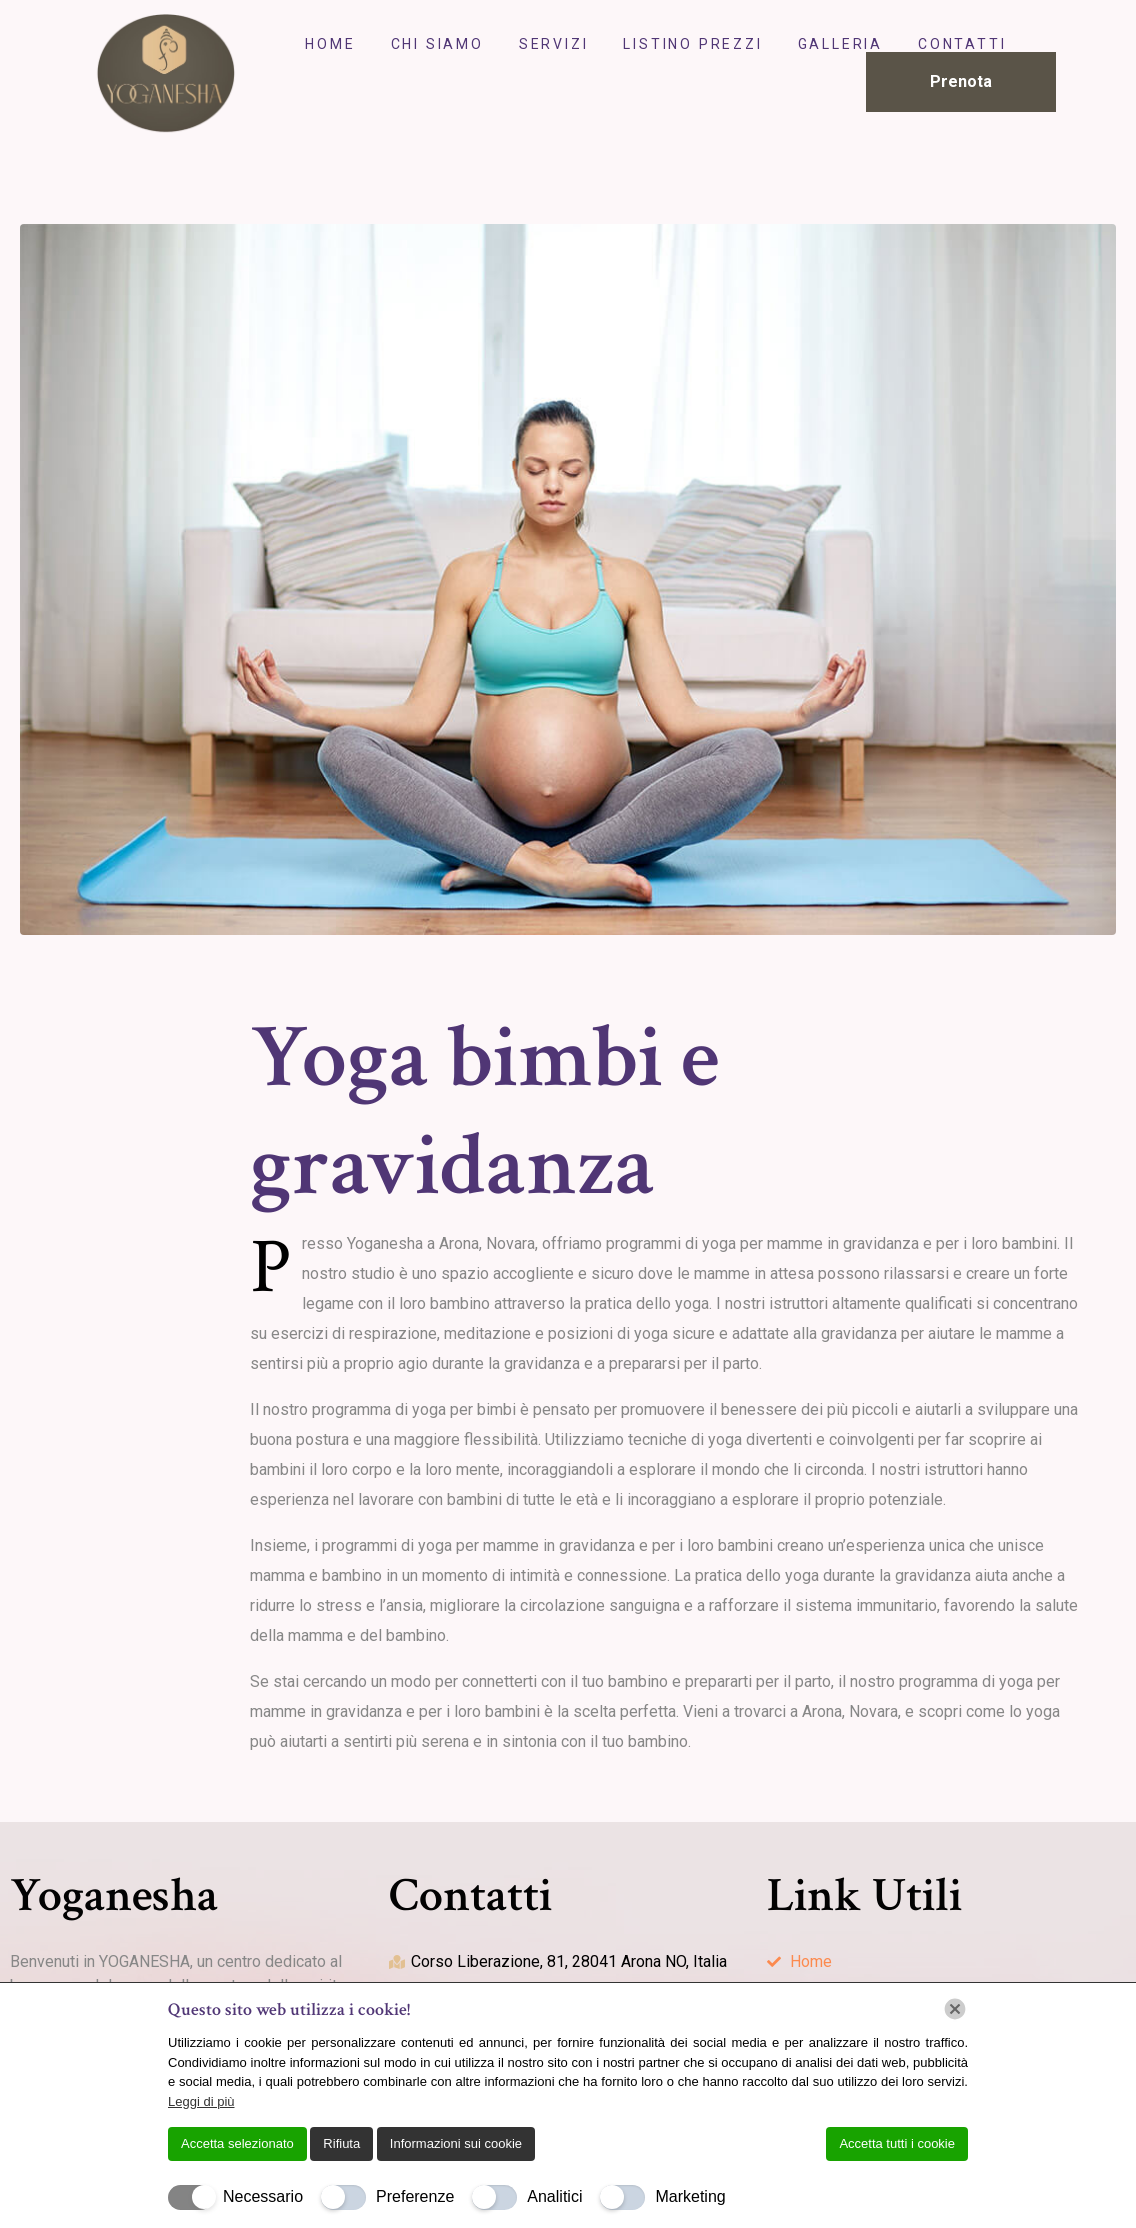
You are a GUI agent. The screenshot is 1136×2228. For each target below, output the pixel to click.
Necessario (263, 2196)
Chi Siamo (437, 44)
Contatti (962, 44)
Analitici (554, 2196)
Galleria (840, 44)
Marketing (690, 2196)
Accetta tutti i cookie (897, 2143)
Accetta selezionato (237, 2143)
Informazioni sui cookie (456, 2143)
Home (330, 44)
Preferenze (415, 2196)
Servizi (554, 44)
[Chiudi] (955, 2009)
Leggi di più (201, 2101)
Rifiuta (341, 2143)
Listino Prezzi (692, 44)
